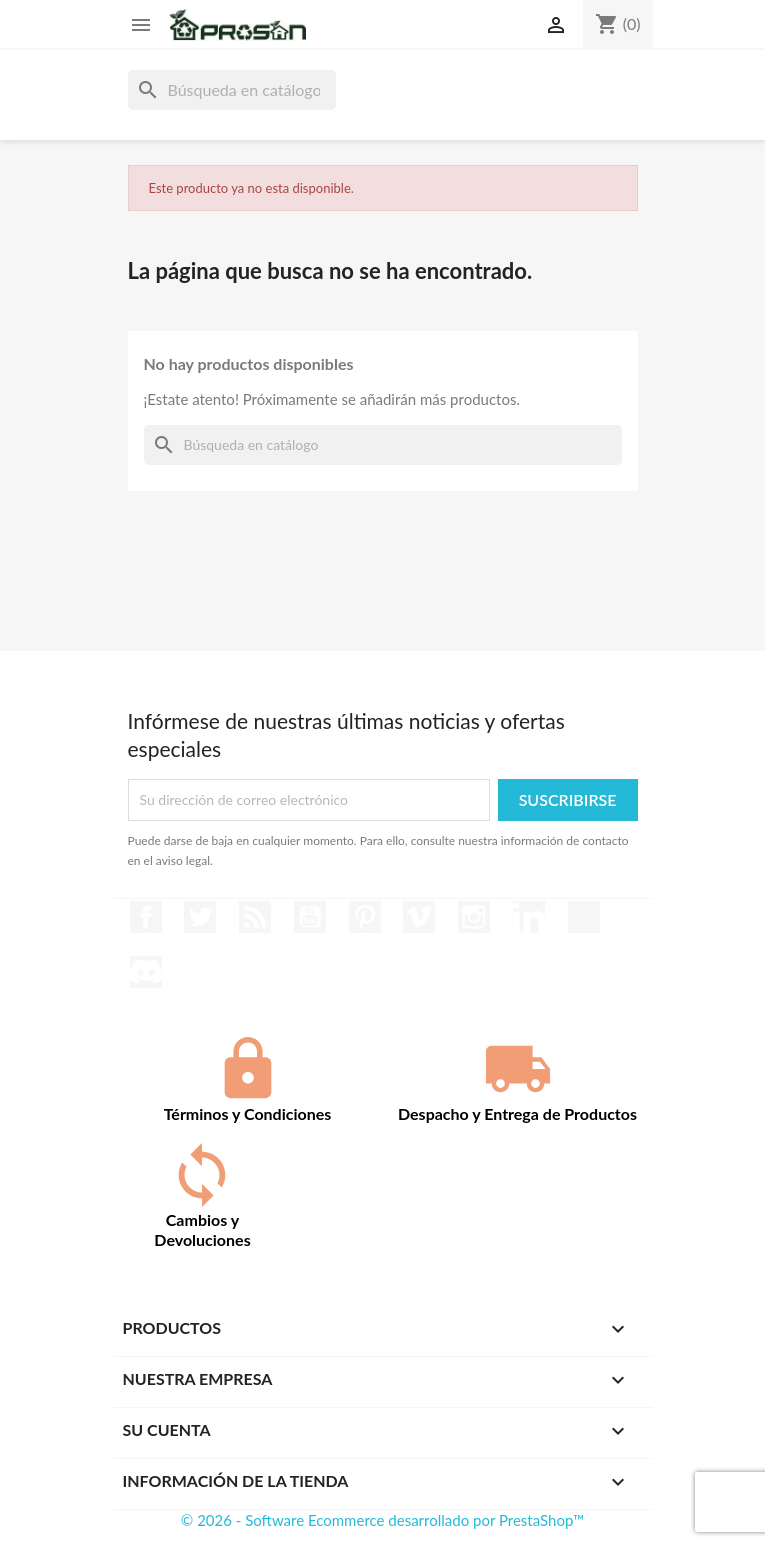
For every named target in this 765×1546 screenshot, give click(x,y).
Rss (255, 917)
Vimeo (419, 917)
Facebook (146, 917)
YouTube (310, 917)
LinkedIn (529, 917)
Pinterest (365, 917)
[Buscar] (232, 90)
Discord (146, 972)
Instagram (474, 917)
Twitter (200, 917)
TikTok (584, 917)
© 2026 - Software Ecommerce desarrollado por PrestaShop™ (382, 1520)
